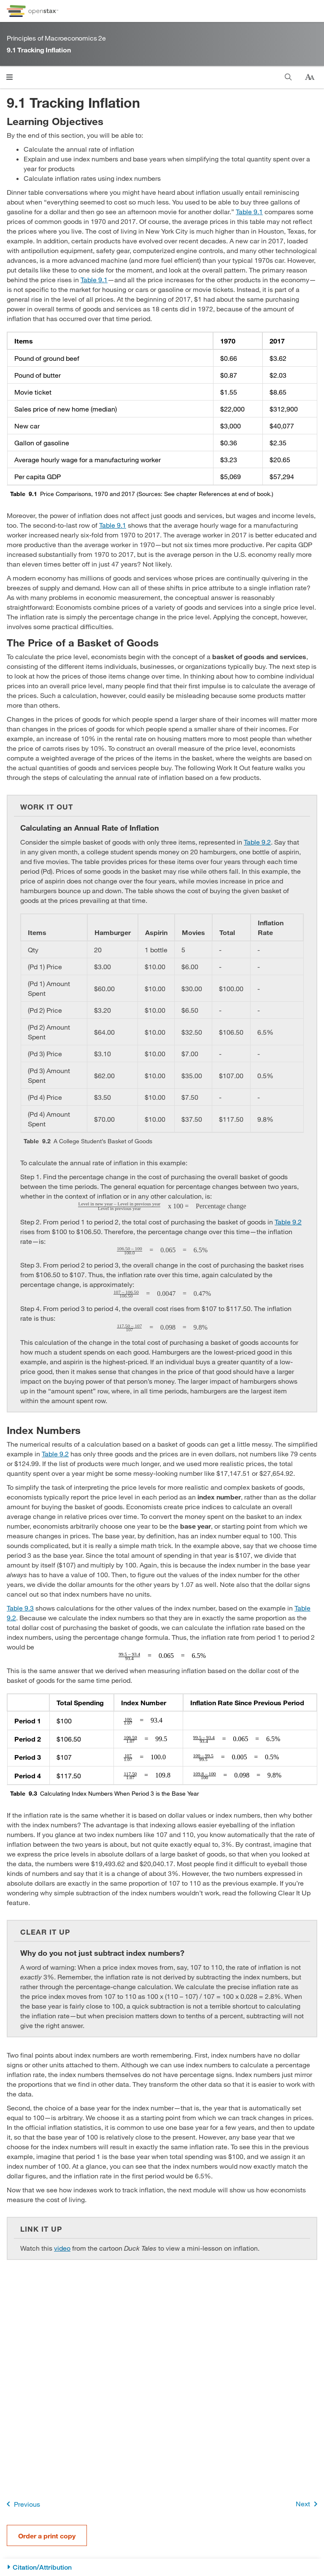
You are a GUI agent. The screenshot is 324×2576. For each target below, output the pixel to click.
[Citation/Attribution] (162, 2567)
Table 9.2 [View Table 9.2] (257, 842)
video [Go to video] (62, 2248)
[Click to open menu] (9, 77)
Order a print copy (47, 2536)
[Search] (288, 77)
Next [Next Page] (308, 2504)
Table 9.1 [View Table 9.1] (249, 211)
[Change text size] (309, 77)
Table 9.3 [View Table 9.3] (20, 1608)
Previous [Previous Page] (21, 2504)
